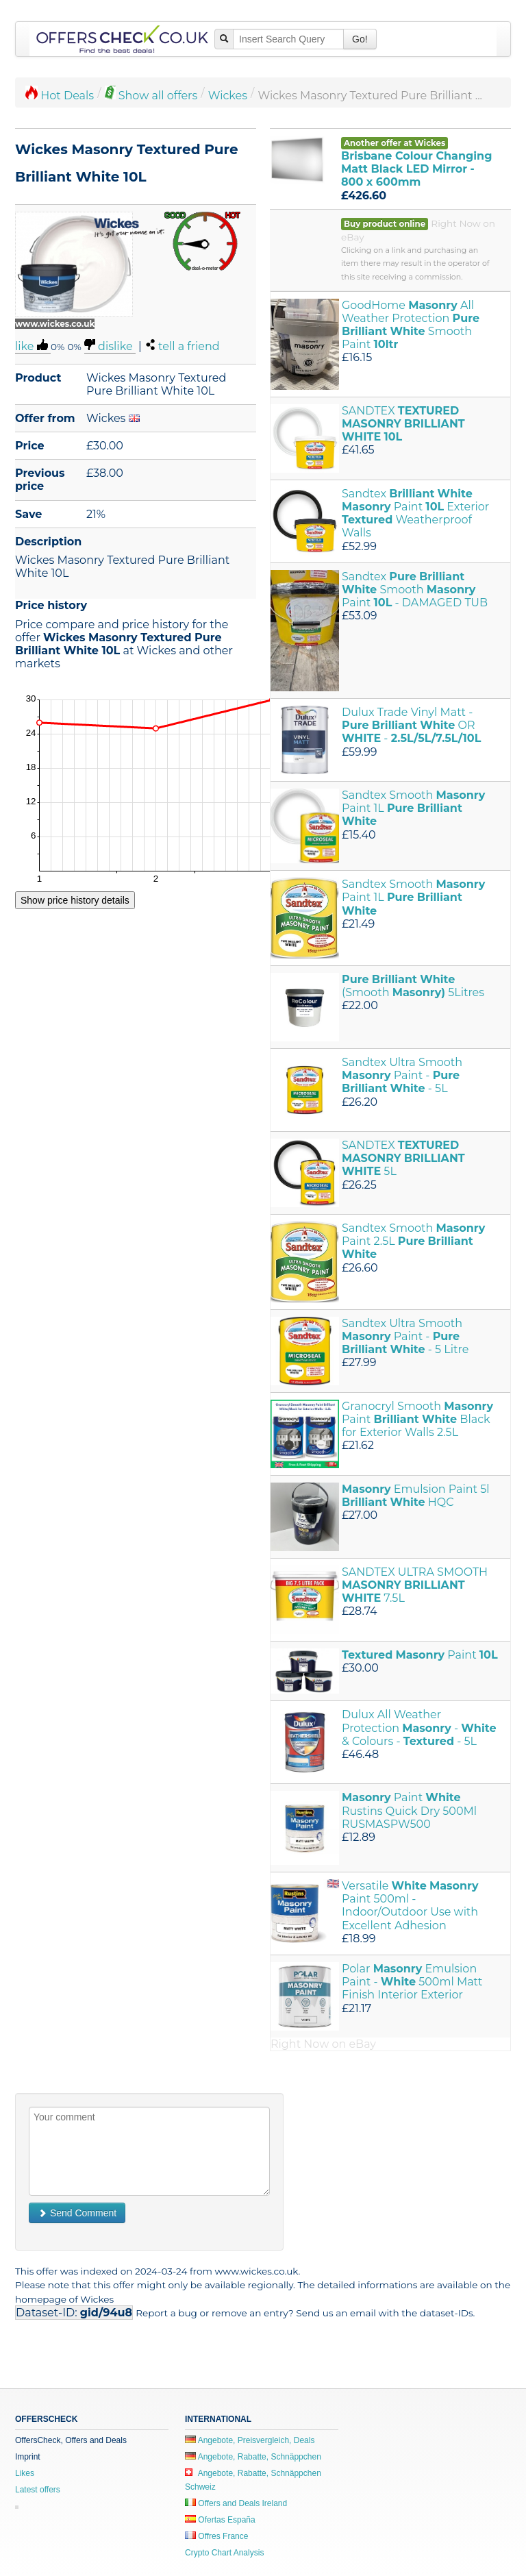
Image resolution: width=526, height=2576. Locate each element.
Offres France (216, 2536)
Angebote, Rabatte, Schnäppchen (253, 2457)
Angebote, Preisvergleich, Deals (249, 2440)
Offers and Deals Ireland (236, 2503)
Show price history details (75, 900)
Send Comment (77, 2212)
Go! (360, 39)
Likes (24, 2473)
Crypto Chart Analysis (224, 2553)
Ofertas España (220, 2520)
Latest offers (37, 2489)
